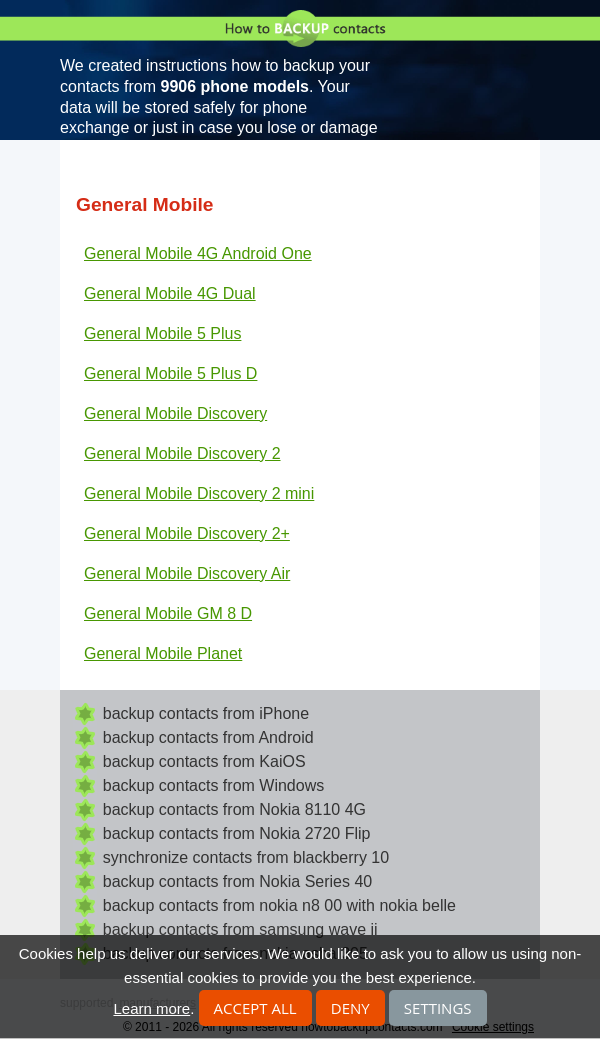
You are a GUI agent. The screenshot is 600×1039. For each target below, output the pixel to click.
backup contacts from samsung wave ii (240, 929)
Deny (350, 1008)
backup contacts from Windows (213, 785)
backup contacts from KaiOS (204, 761)
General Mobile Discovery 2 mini (199, 493)
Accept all (255, 1008)
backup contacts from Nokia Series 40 (237, 881)
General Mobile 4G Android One (198, 253)
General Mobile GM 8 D (168, 613)
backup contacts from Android (208, 737)
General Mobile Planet (163, 653)
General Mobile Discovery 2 (182, 453)
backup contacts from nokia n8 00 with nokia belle (279, 905)
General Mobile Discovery (175, 413)
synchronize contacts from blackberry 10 (246, 857)
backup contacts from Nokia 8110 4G (234, 809)
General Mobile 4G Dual (170, 293)
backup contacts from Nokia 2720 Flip (237, 833)
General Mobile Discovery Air (187, 573)
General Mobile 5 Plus (162, 333)
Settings (438, 1008)
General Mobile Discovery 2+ (187, 533)
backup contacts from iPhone (206, 713)
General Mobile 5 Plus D (170, 373)
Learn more (151, 1008)
